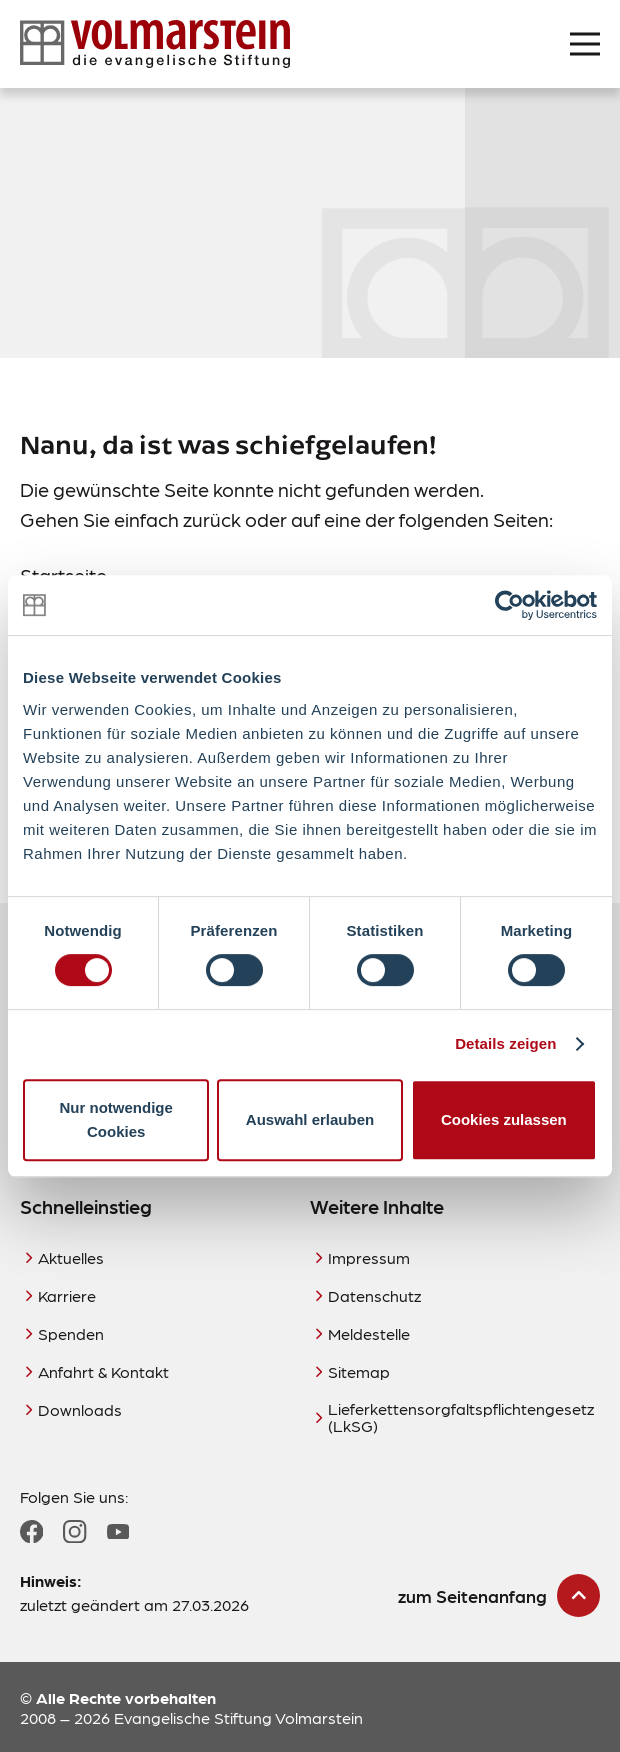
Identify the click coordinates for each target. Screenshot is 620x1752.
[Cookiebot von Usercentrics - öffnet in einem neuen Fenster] (509, 605)
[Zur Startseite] (155, 44)
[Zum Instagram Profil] (74, 1531)
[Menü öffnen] (585, 44)
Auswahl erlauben (310, 1119)
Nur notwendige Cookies (116, 1119)
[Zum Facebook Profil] (31, 1531)
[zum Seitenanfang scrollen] (499, 1595)
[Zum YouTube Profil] (118, 1532)
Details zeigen (505, 1043)
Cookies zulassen (504, 1119)
